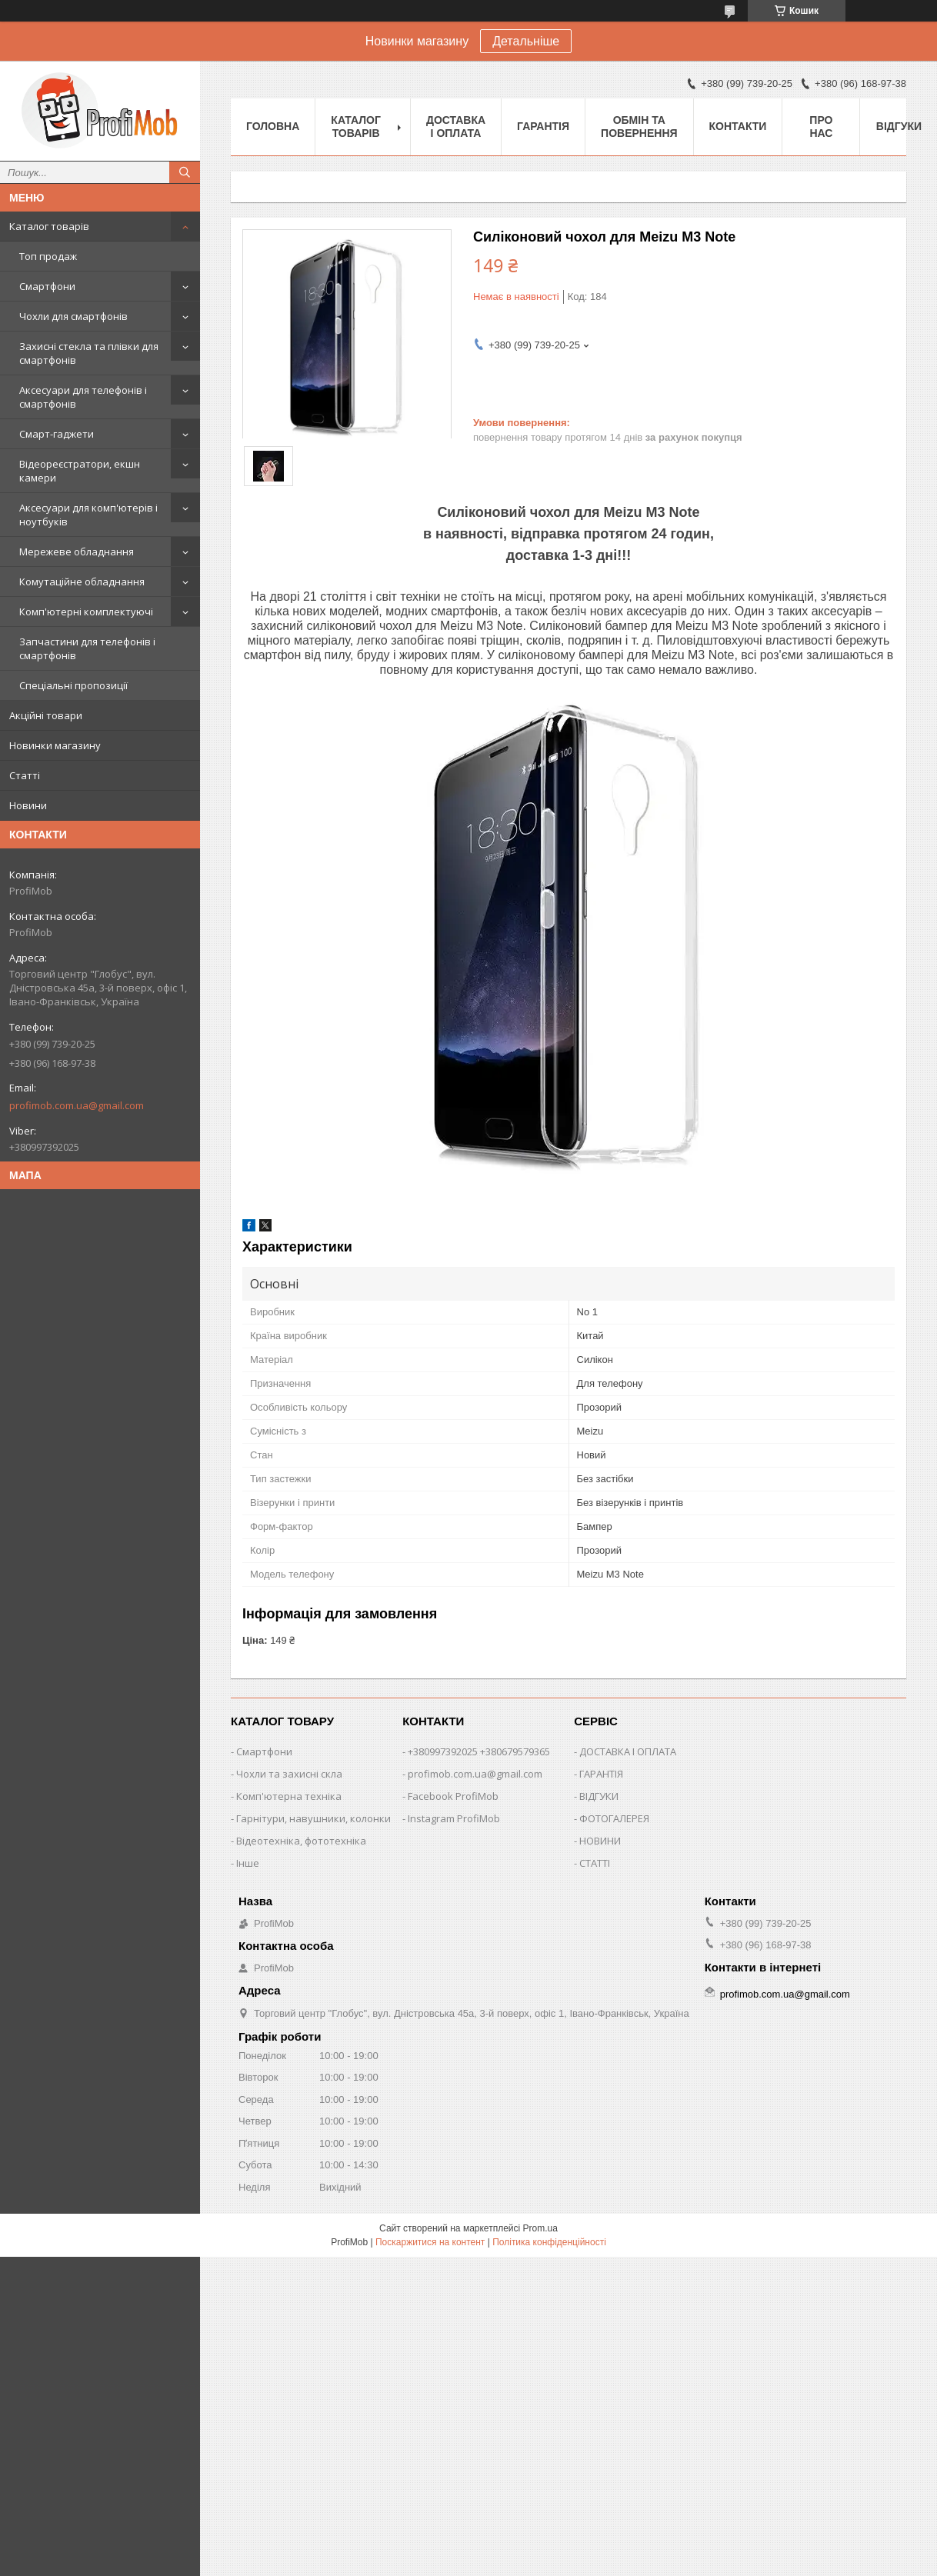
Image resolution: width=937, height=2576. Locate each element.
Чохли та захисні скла (289, 1774)
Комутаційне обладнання (82, 581)
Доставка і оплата (455, 126)
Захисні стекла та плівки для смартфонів (88, 353)
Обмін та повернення (639, 126)
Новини (28, 805)
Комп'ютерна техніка (289, 1796)
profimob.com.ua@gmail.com (76, 1105)
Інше (247, 1863)
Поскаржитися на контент (430, 2242)
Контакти (738, 126)
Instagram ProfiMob (454, 1818)
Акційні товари (45, 715)
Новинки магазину (55, 745)
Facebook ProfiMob (453, 1796)
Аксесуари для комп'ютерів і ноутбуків (88, 514)
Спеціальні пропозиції (73, 685)
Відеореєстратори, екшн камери (79, 471)
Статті (24, 775)
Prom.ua (540, 2228)
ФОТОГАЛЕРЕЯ (614, 1818)
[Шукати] (184, 172)
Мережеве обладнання (76, 551)
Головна (272, 126)
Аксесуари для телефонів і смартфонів (83, 397)
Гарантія (543, 126)
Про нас (820, 126)
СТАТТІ (594, 1863)
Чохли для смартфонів (73, 316)
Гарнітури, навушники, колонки (313, 1818)
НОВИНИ (600, 1841)
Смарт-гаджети (56, 434)
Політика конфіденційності (549, 2242)
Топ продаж (48, 256)
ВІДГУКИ (599, 1796)
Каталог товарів (49, 226)
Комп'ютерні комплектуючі (86, 611)
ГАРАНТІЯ (601, 1774)
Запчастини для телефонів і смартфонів (87, 648)
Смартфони (47, 286)
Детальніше (525, 41)
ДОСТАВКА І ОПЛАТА (627, 1751)
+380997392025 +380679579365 (479, 1751)
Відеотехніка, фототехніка (301, 1841)
